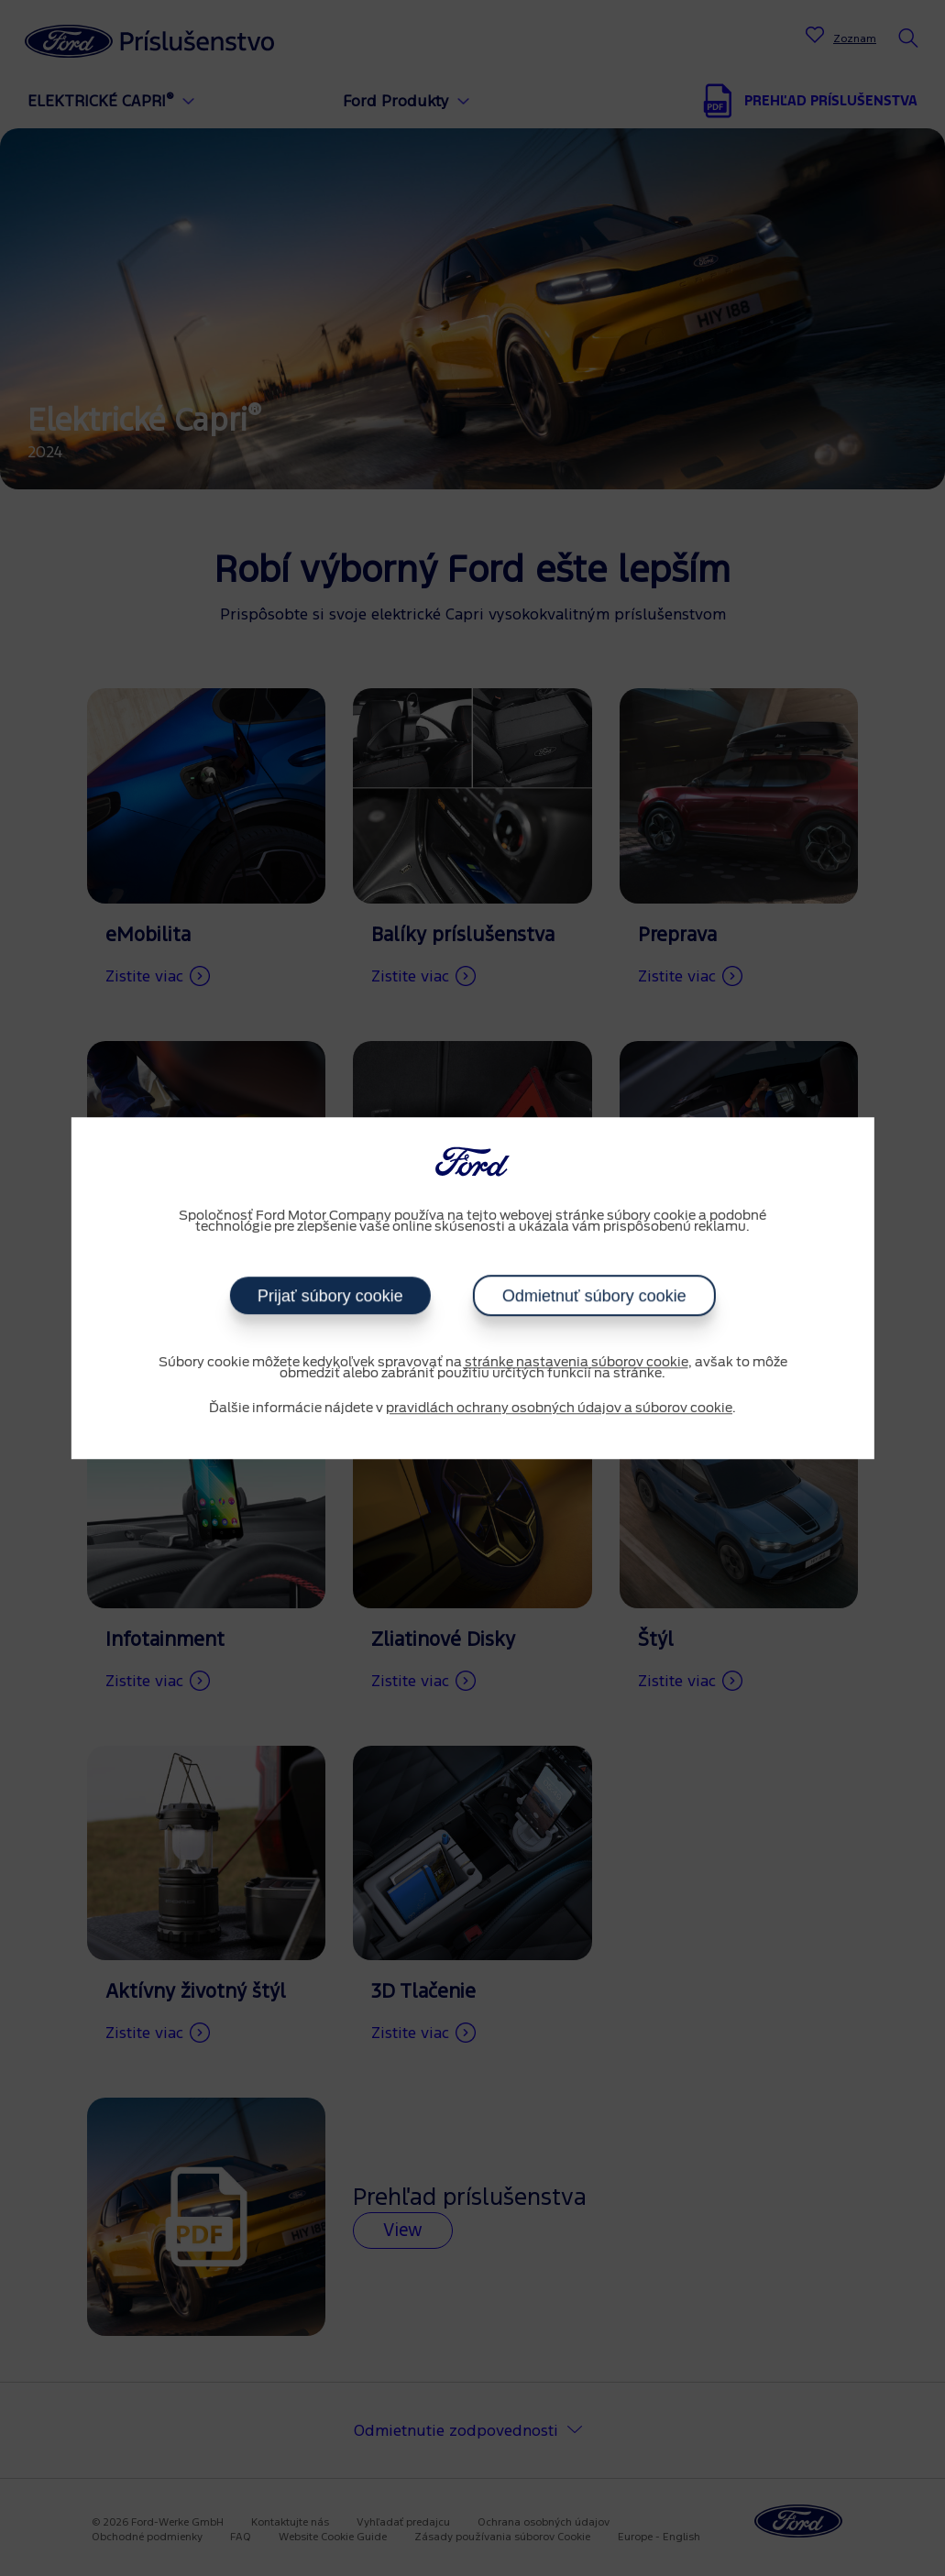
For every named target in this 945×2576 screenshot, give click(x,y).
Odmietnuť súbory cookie (593, 1296)
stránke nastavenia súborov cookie (576, 1362)
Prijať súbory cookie (330, 1296)
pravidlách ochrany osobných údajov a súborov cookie (559, 1408)
